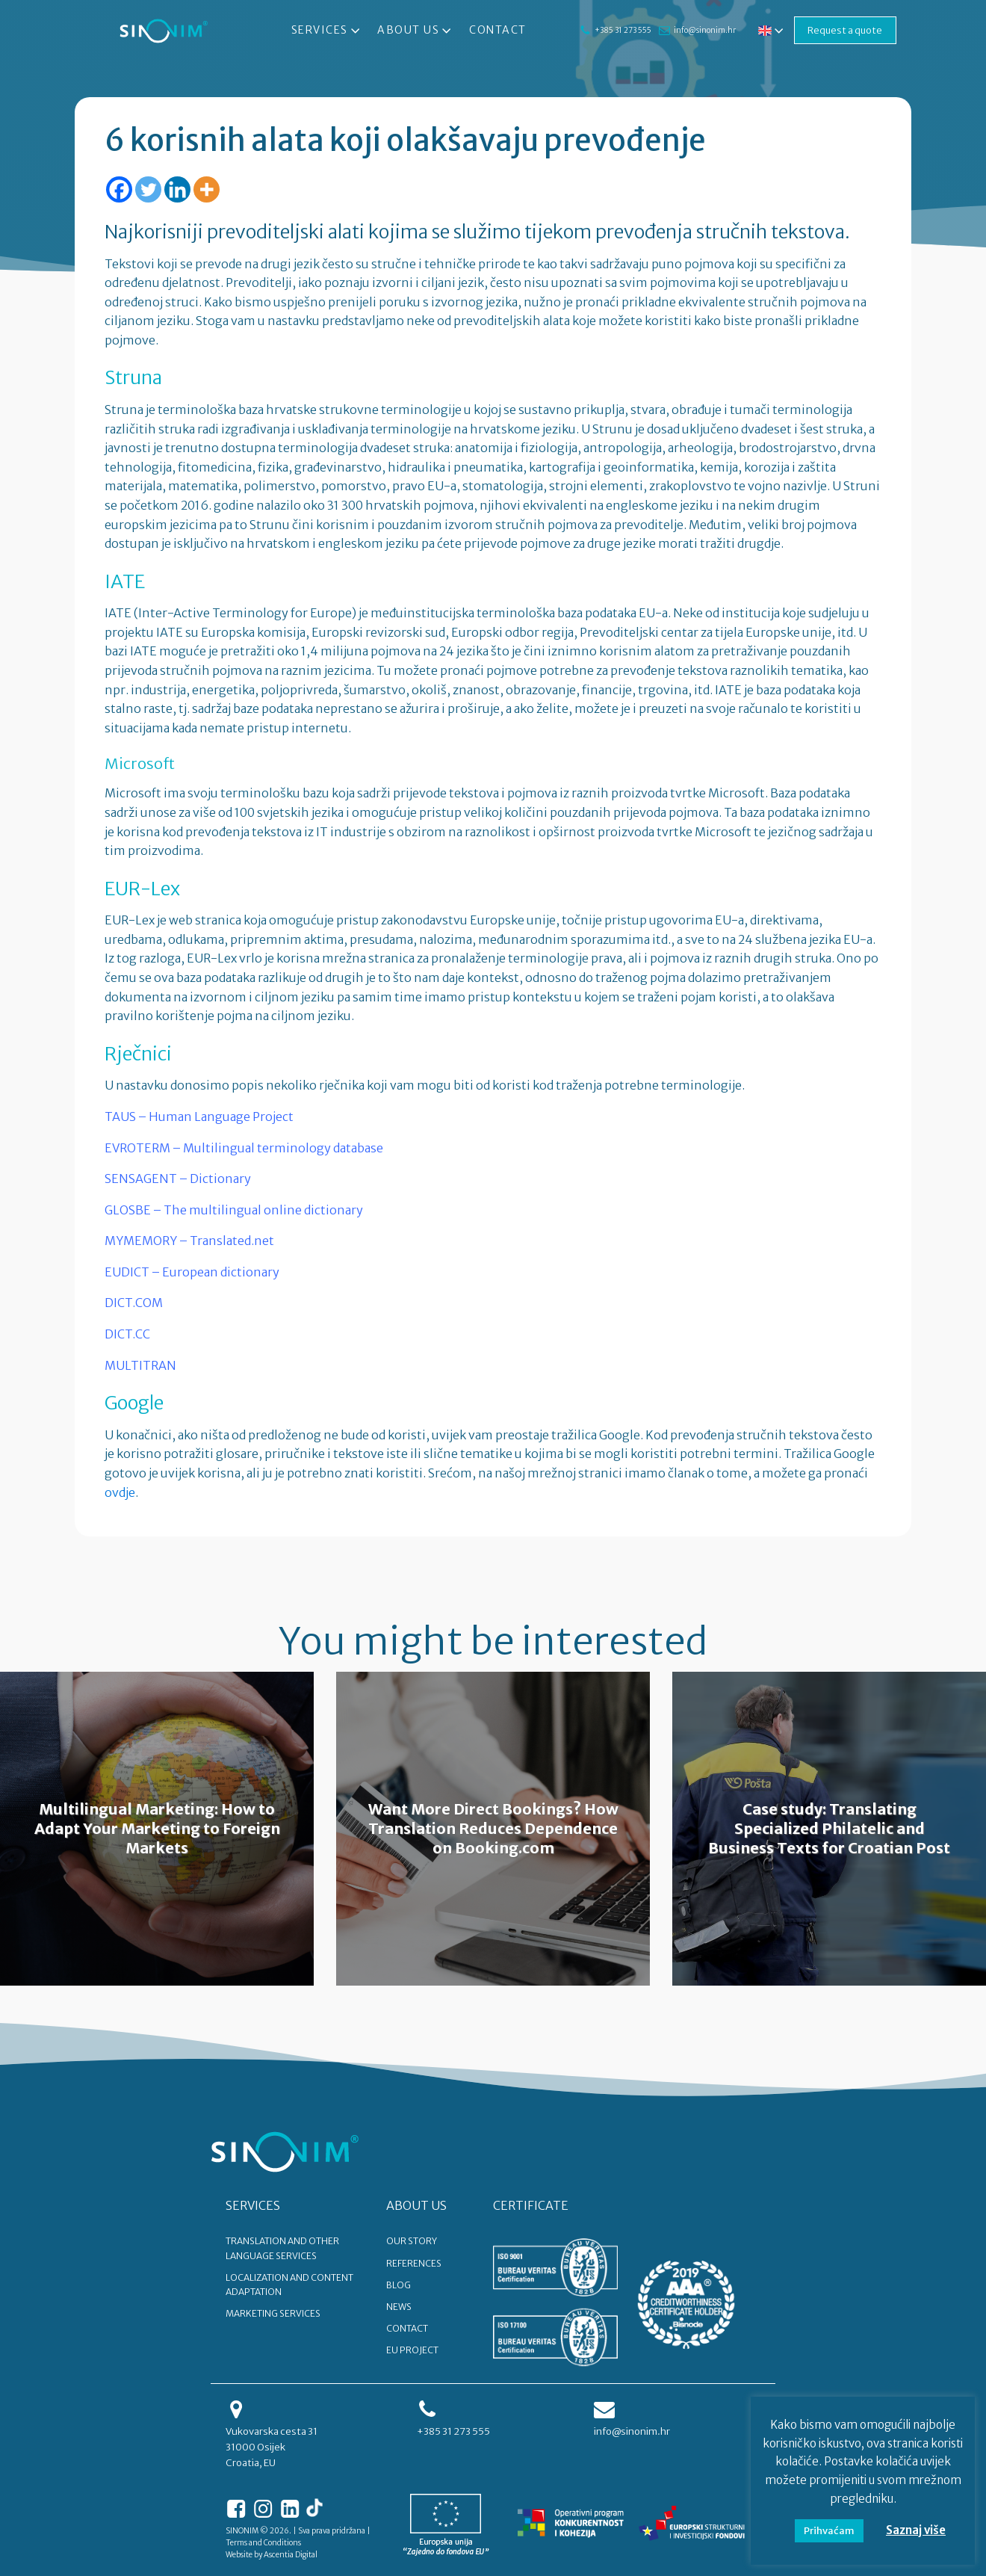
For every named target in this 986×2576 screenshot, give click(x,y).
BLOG (398, 2285)
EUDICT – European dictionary (192, 1271)
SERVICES (253, 2205)
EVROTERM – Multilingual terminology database (244, 1147)
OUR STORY (411, 2240)
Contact (497, 30)
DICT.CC (127, 1333)
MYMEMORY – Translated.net (189, 1240)
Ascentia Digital (290, 2555)
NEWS (399, 2306)
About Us (414, 30)
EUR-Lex (142, 889)
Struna (133, 377)
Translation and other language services (282, 2248)
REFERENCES (413, 2263)
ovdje (120, 1492)
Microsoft (140, 763)
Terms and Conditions (263, 2543)
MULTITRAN (140, 1365)
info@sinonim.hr (703, 30)
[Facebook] (119, 189)
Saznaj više (916, 2530)
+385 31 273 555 (620, 30)
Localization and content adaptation (289, 2284)
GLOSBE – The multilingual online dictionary (234, 1209)
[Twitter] (148, 189)
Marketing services (273, 2313)
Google (134, 1403)
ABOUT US (416, 2205)
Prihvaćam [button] (829, 2530)
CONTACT (407, 2328)
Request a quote (844, 29)
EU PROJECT (412, 2350)
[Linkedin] (177, 189)
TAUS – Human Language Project (199, 1116)
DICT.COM (134, 1302)
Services (326, 30)
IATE (125, 581)
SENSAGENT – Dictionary (178, 1178)
